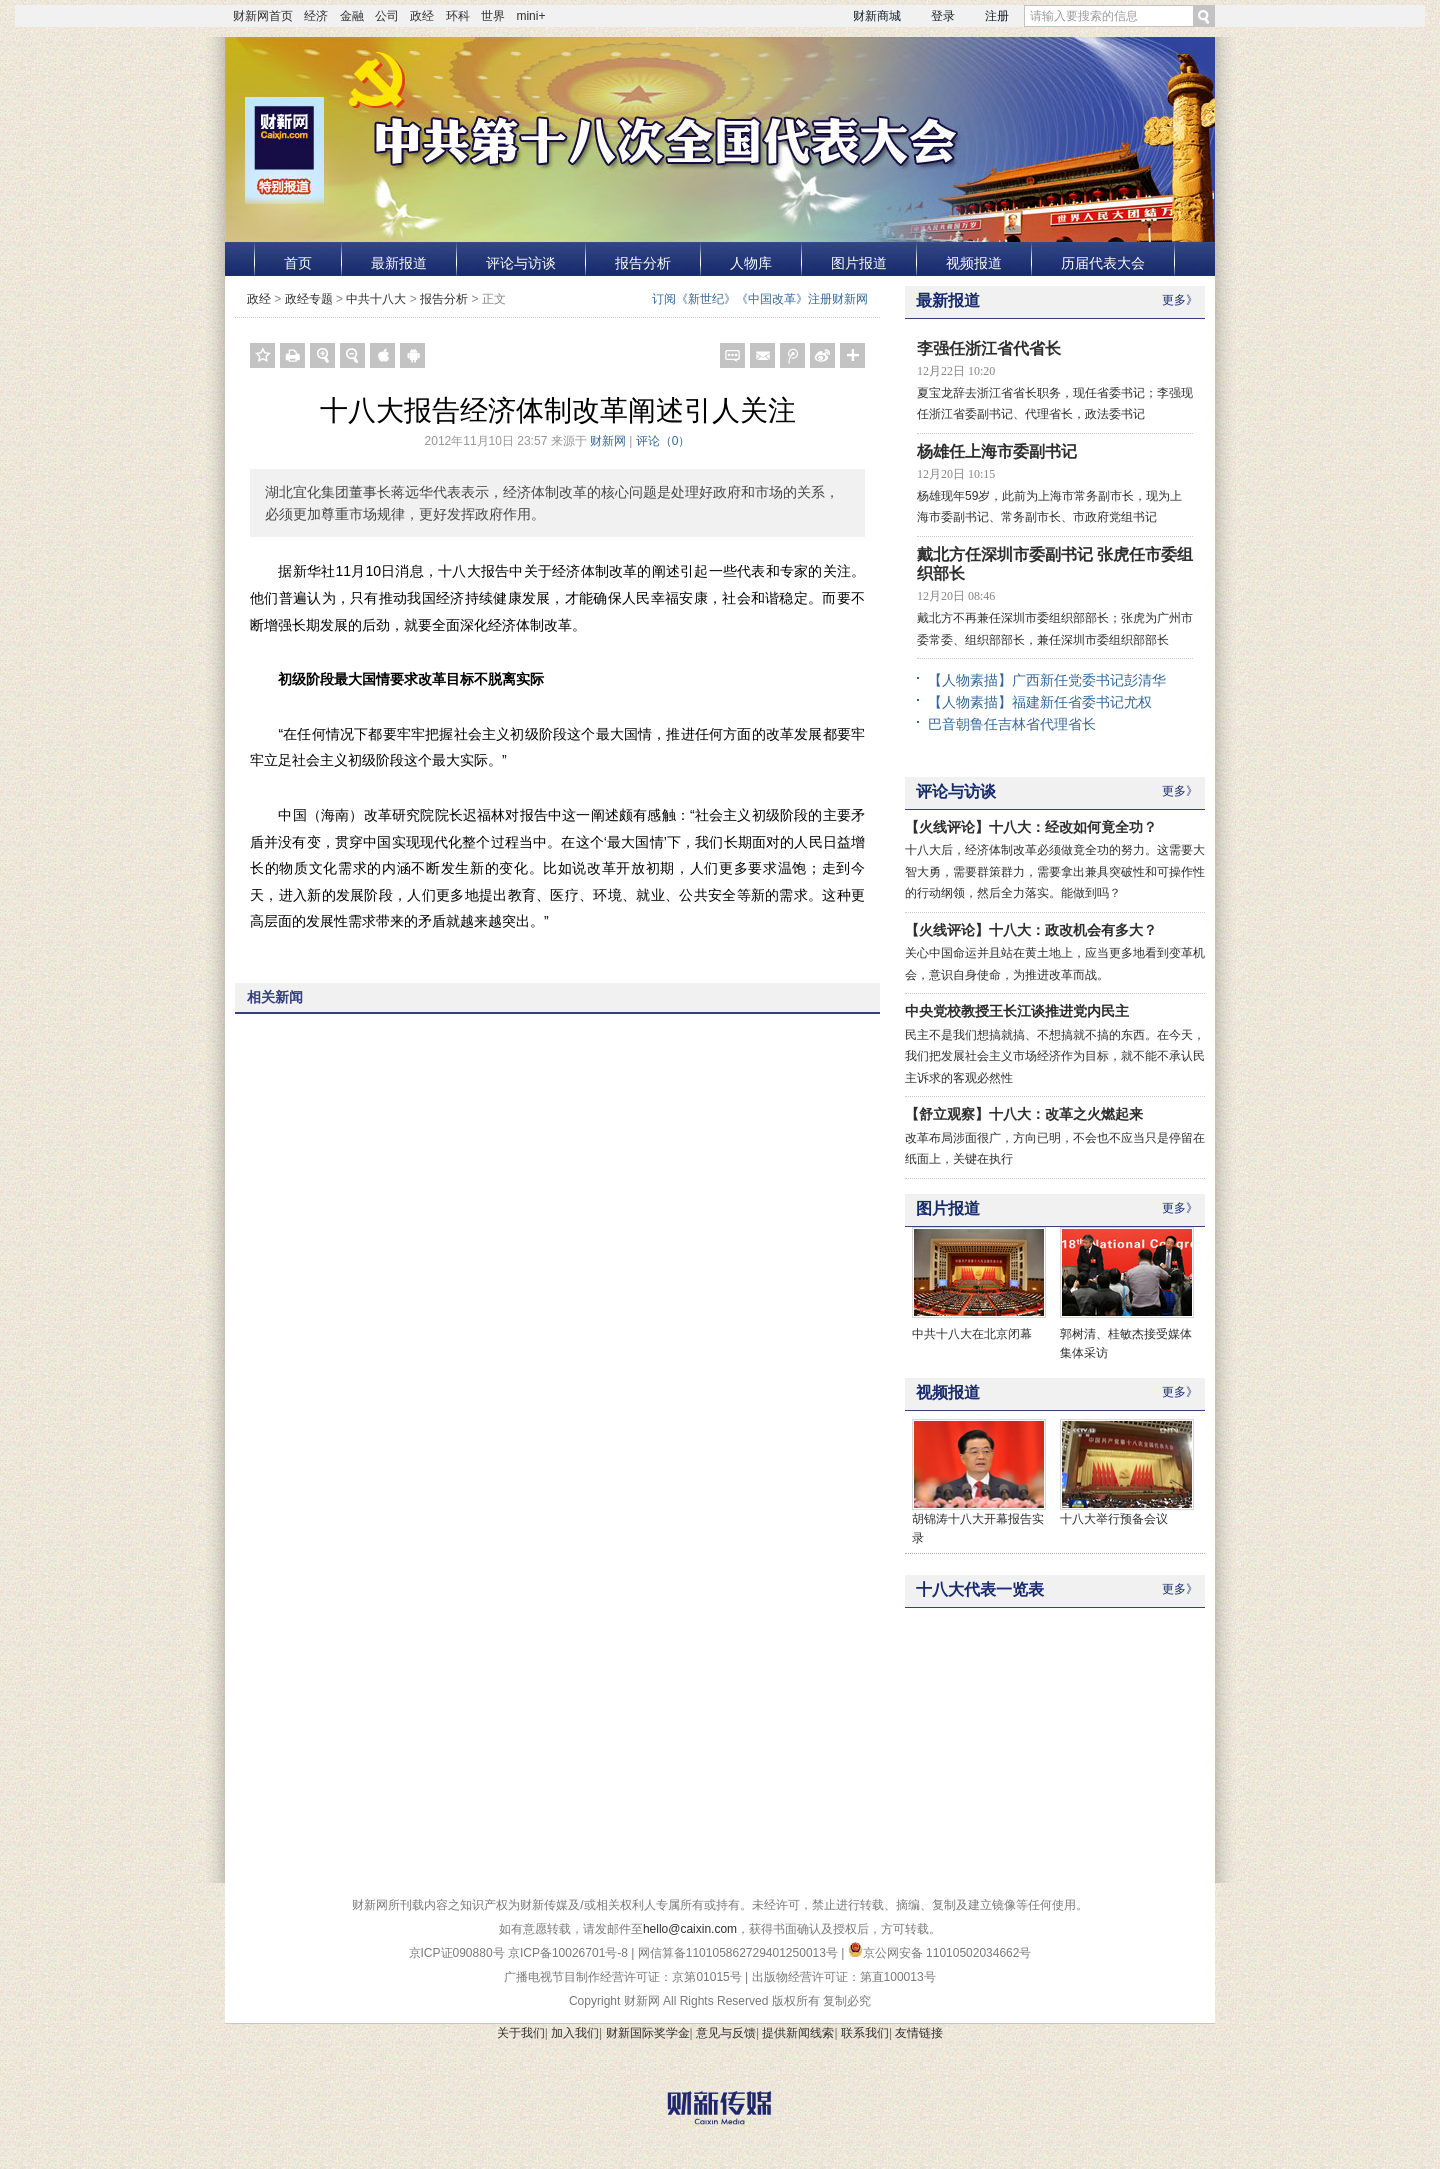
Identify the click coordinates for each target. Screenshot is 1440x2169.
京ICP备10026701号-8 (569, 1953)
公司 (387, 16)
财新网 (608, 441)
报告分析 (643, 263)
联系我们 (865, 2033)
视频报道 (974, 263)
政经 (422, 16)
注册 (997, 16)
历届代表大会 (1103, 263)
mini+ (530, 16)
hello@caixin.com (690, 1929)
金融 (352, 16)
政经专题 (309, 299)
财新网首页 (263, 16)
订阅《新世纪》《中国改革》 (730, 299)
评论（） (663, 441)
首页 (298, 263)
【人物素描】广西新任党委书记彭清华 (1047, 680)
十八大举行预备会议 (1114, 1519)
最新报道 (399, 263)
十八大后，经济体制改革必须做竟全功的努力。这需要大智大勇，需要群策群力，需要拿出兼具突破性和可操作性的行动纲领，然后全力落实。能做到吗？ (1055, 871)
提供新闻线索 (798, 2033)
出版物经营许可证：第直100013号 (844, 1977)
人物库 (751, 263)
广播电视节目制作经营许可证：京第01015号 (622, 1977)
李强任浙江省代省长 (989, 348)
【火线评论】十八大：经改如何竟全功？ (1031, 827)
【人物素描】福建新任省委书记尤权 (1040, 702)
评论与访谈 (521, 263)
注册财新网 (838, 299)
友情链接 (919, 2033)
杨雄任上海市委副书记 (997, 451)
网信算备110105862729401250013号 (739, 1953)
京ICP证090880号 (457, 1953)
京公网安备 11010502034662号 (940, 1953)
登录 (943, 16)
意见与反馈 (726, 2033)
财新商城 (877, 16)
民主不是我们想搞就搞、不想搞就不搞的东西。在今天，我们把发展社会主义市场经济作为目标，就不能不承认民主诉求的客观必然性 (1055, 1056)
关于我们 (521, 2033)
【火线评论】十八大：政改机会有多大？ (1031, 930)
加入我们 (575, 2033)
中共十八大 (376, 299)
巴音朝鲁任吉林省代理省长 (1012, 724)
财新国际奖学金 (648, 2033)
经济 (316, 16)
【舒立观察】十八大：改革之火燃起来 (1024, 1114)
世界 (493, 16)
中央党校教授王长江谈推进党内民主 (1017, 1011)
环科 (458, 16)
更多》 (1180, 300)
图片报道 (859, 263)
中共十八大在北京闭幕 (972, 1334)
